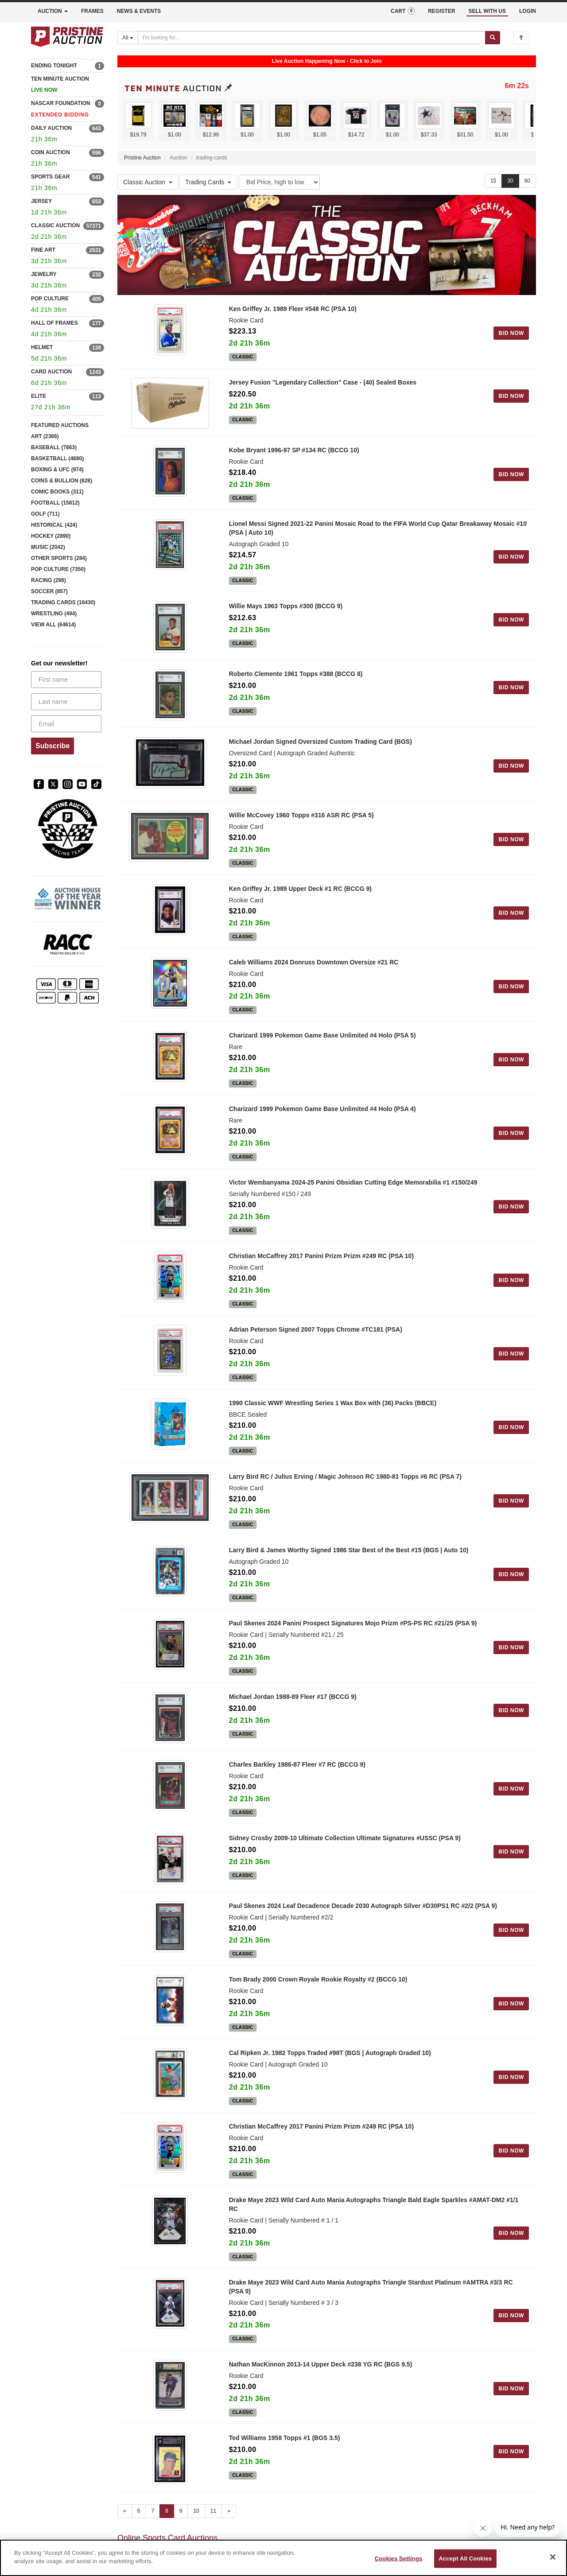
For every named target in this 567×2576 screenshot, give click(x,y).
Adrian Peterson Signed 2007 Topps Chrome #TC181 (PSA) (315, 1344)
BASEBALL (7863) (54, 447)
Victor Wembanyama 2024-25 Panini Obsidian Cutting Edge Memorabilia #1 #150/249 (353, 1197)
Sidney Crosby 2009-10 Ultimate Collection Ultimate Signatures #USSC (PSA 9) (345, 1857)
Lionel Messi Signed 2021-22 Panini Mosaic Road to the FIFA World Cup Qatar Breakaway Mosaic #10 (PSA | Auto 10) (378, 533)
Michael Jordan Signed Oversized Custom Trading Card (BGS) (320, 756)
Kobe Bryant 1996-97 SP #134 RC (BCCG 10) (294, 454)
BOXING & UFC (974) (57, 469)
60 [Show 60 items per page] (527, 181)
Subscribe (52, 746)
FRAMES (92, 11)
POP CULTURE (50, 298)
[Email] (66, 723)
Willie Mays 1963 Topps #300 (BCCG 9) (285, 610)
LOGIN (527, 11)
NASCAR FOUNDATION (60, 103)
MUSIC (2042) (48, 547)
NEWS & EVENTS (139, 11)
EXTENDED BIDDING (60, 115)
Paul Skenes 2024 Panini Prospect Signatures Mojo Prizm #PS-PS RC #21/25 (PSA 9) (353, 1637)
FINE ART (43, 250)
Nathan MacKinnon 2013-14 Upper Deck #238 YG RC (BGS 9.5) (320, 2388)
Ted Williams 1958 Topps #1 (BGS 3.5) (284, 2462)
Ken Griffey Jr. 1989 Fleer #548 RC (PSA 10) (293, 308)
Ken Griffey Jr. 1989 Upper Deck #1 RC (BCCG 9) (300, 903)
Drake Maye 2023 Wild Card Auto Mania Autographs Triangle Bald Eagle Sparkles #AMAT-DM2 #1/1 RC (374, 2229)
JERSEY (41, 201)
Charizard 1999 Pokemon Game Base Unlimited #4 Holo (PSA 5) (322, 1049)
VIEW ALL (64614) (53, 625)
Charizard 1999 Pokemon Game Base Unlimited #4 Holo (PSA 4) (322, 1123)
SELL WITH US (487, 11)
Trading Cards (208, 182)
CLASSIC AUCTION (55, 225)
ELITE (38, 396)
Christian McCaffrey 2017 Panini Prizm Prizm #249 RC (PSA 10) (321, 1270)
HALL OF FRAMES (54, 323)
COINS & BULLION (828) (61, 481)
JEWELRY (44, 274)
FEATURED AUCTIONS (60, 425)
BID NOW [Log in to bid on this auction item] (511, 333)
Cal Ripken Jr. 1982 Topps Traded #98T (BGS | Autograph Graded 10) (330, 2077)
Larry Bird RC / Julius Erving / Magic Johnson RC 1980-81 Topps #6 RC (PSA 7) (345, 1491)
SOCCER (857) (49, 591)
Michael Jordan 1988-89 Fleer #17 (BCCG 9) (293, 1711)
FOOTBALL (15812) (55, 503)
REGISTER (441, 11)
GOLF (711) (45, 514)
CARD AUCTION (51, 372)
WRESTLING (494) (54, 613)
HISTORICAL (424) (54, 525)
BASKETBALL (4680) (57, 458)
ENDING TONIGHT (54, 65)
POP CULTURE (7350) (58, 569)
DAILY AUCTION (51, 128)
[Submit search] (492, 37)
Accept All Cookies (465, 2558)
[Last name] (66, 701)
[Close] (553, 2557)
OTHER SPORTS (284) (59, 558)
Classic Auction (147, 182)
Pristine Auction (142, 158)
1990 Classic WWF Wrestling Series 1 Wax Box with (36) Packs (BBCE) (332, 1417)
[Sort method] (279, 182)
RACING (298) (48, 580)
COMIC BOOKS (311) (57, 492)
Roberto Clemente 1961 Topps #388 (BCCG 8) (296, 683)
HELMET (42, 347)
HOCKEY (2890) (50, 536)
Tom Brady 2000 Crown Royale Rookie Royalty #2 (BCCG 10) (318, 2003)
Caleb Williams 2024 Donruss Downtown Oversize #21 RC (314, 976)
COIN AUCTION (50, 152)
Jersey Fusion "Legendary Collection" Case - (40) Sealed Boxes (322, 382)
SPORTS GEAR (50, 177)
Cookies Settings (399, 2558)
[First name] (66, 679)
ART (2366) (45, 436)
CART (403, 11)
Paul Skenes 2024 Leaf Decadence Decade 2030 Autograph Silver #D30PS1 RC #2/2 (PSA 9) (363, 1930)
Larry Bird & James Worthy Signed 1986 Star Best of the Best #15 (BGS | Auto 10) (349, 1564)
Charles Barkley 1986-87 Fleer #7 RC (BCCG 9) (297, 1783)
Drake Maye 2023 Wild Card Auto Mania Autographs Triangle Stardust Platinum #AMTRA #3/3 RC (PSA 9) (371, 2311)
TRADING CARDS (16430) (63, 602)
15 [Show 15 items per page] (493, 181)
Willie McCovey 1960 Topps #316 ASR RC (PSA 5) (301, 829)
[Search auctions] (311, 37)
